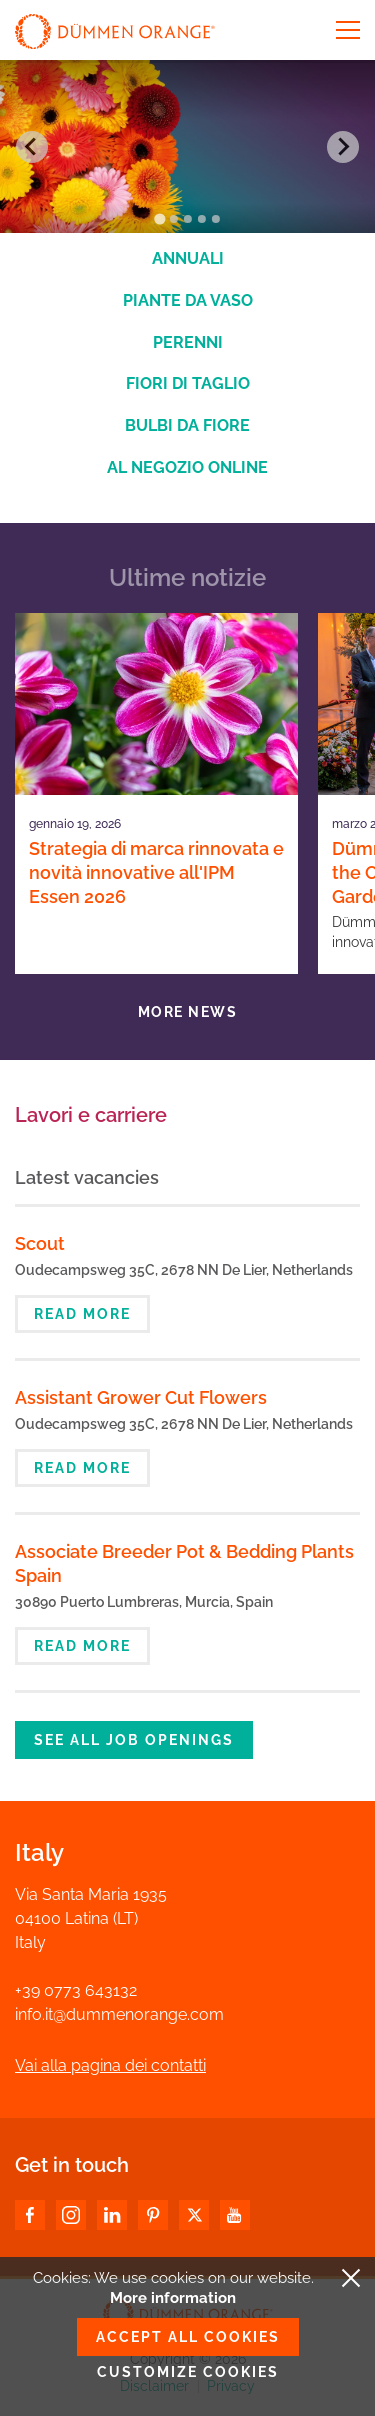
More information (173, 2298)
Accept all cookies (188, 2337)
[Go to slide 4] (202, 219)
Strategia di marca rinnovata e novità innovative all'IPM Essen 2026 (156, 872)
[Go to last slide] (32, 147)
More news (188, 1012)
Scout (40, 1243)
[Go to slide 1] (159, 219)
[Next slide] (343, 147)
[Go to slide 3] (188, 219)
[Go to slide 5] (216, 219)
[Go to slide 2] (174, 219)
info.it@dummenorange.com (119, 2014)
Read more (82, 1314)
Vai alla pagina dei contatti (110, 2065)
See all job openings (134, 1740)
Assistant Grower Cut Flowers (141, 1397)
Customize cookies (188, 2372)
